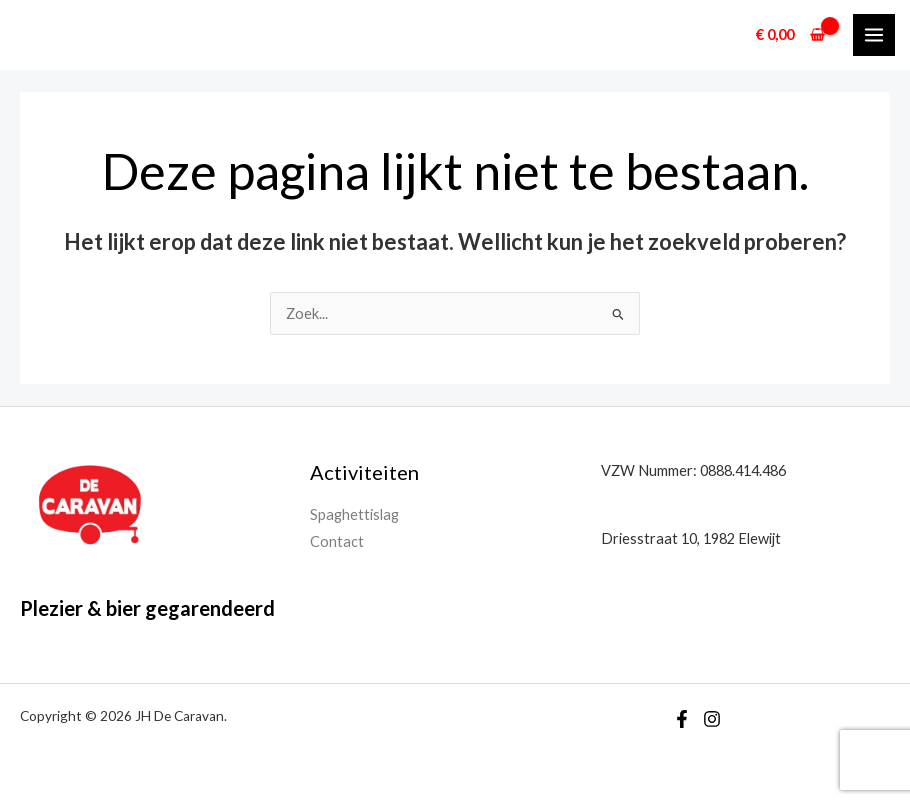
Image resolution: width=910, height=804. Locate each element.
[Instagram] (712, 719)
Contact (337, 541)
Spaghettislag (354, 514)
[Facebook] (682, 719)
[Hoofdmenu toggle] (874, 35)
